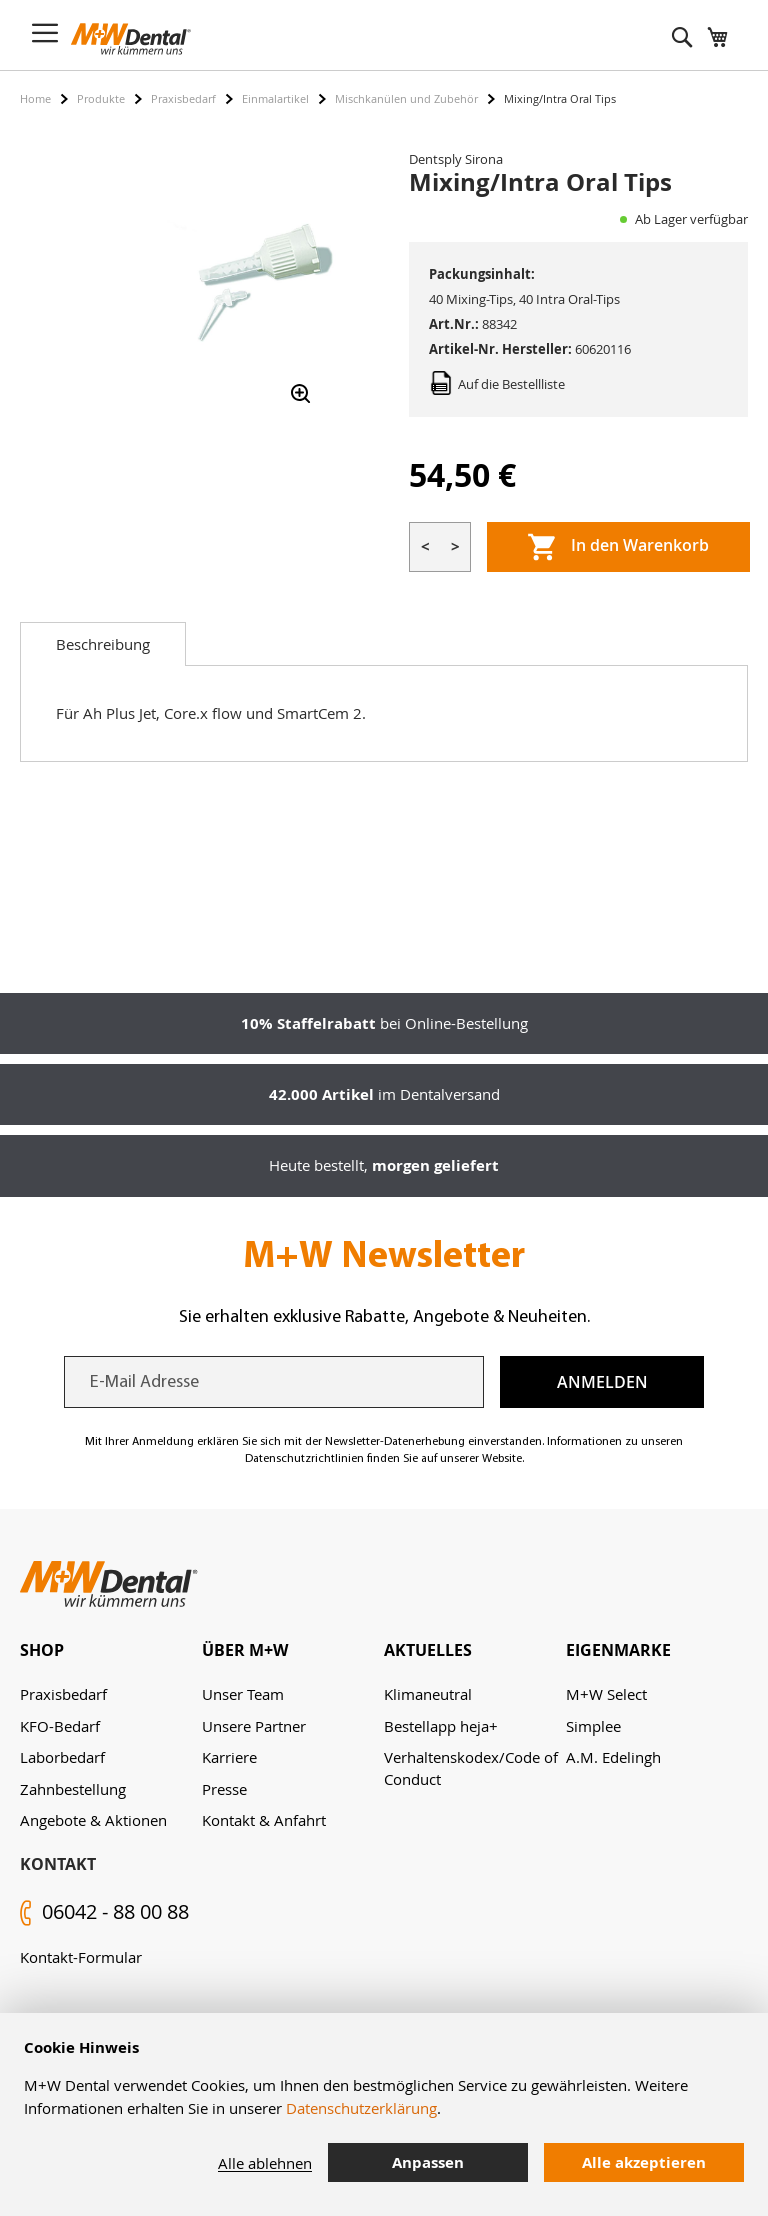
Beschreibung (103, 644)
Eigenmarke (618, 1650)
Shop (42, 1650)
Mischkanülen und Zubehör (406, 98)
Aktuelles (428, 1650)
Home (35, 98)
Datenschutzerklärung (361, 2108)
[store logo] (131, 39)
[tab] (103, 644)
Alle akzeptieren (644, 2162)
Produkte (101, 98)
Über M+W (245, 1650)
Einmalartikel (275, 98)
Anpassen (428, 2162)
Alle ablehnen (265, 2163)
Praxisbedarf (183, 98)
